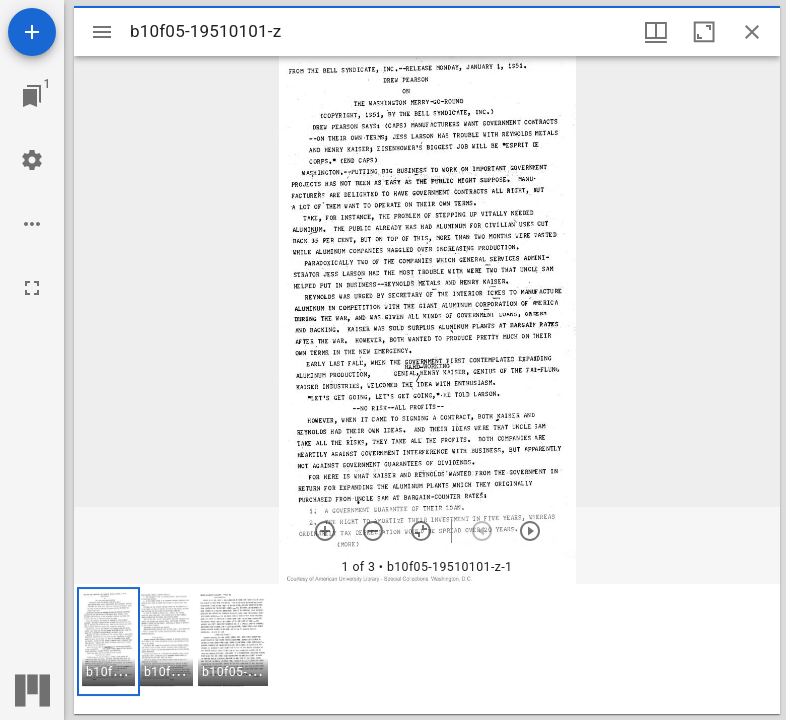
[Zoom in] (325, 531)
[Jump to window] (32, 96)
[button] (108, 641)
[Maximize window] (704, 32)
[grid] (427, 649)
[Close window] (752, 32)
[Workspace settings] (32, 160)
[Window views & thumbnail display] (656, 32)
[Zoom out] (373, 531)
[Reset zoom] (421, 531)
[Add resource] (32, 32)
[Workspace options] (32, 224)
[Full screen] (32, 288)
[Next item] (530, 531)
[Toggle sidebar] (102, 32)
